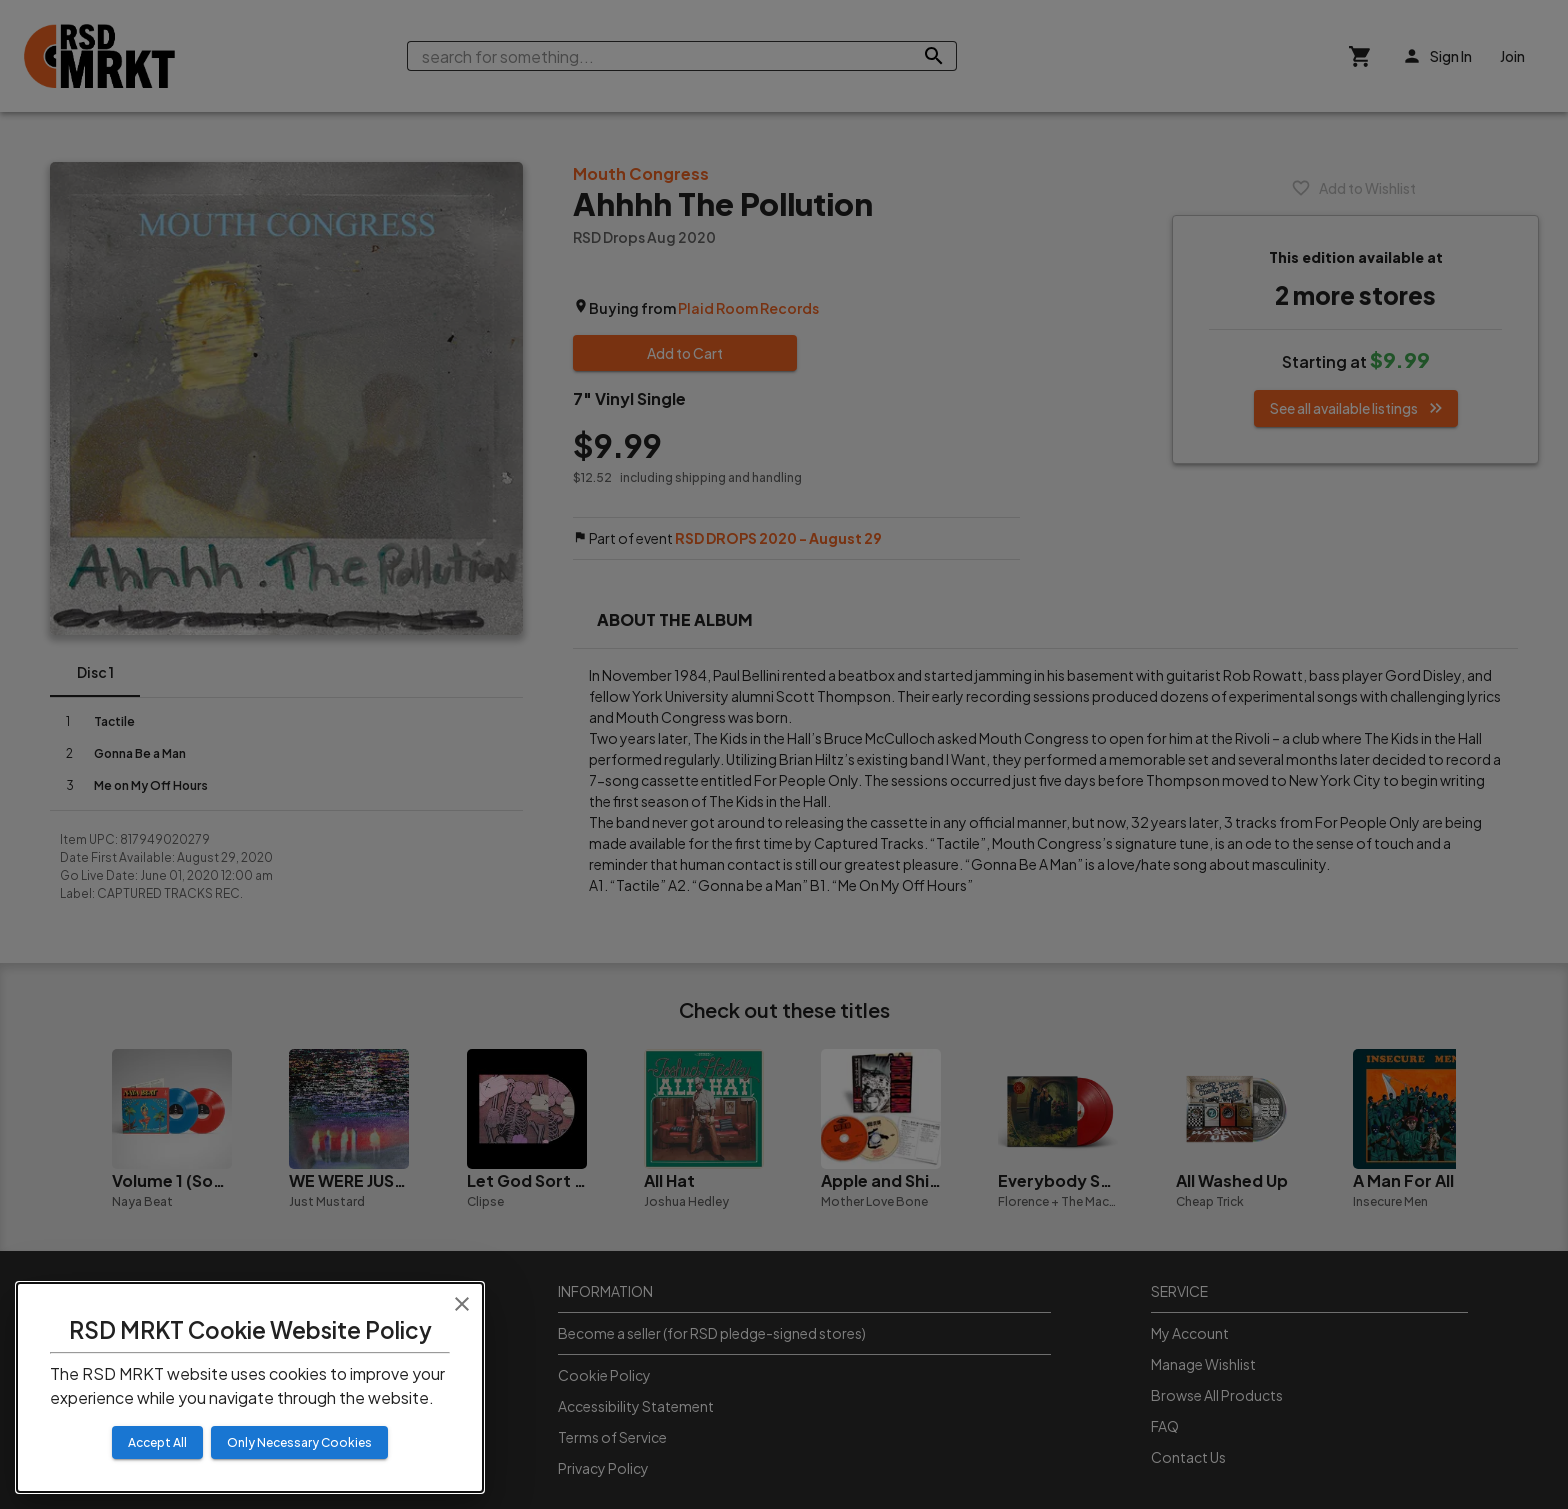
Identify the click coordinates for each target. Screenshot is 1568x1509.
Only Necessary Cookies (299, 1442)
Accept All (157, 1442)
